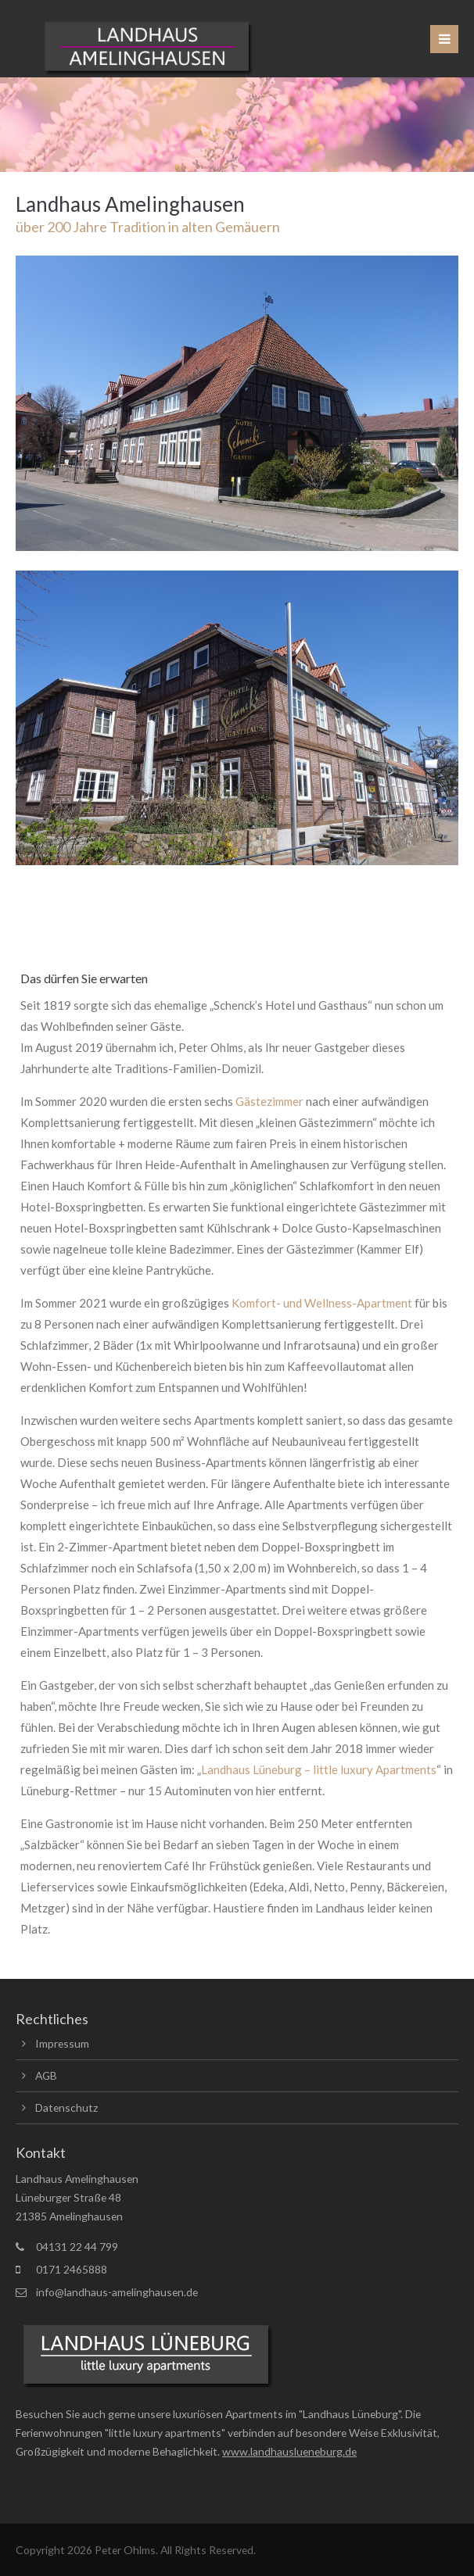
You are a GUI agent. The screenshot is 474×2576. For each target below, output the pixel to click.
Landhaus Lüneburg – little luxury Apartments (318, 1769)
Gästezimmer (270, 1101)
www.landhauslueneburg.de (289, 2451)
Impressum (62, 2043)
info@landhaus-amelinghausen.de (117, 2292)
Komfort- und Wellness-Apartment (323, 1303)
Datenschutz (66, 2107)
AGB (46, 2075)
